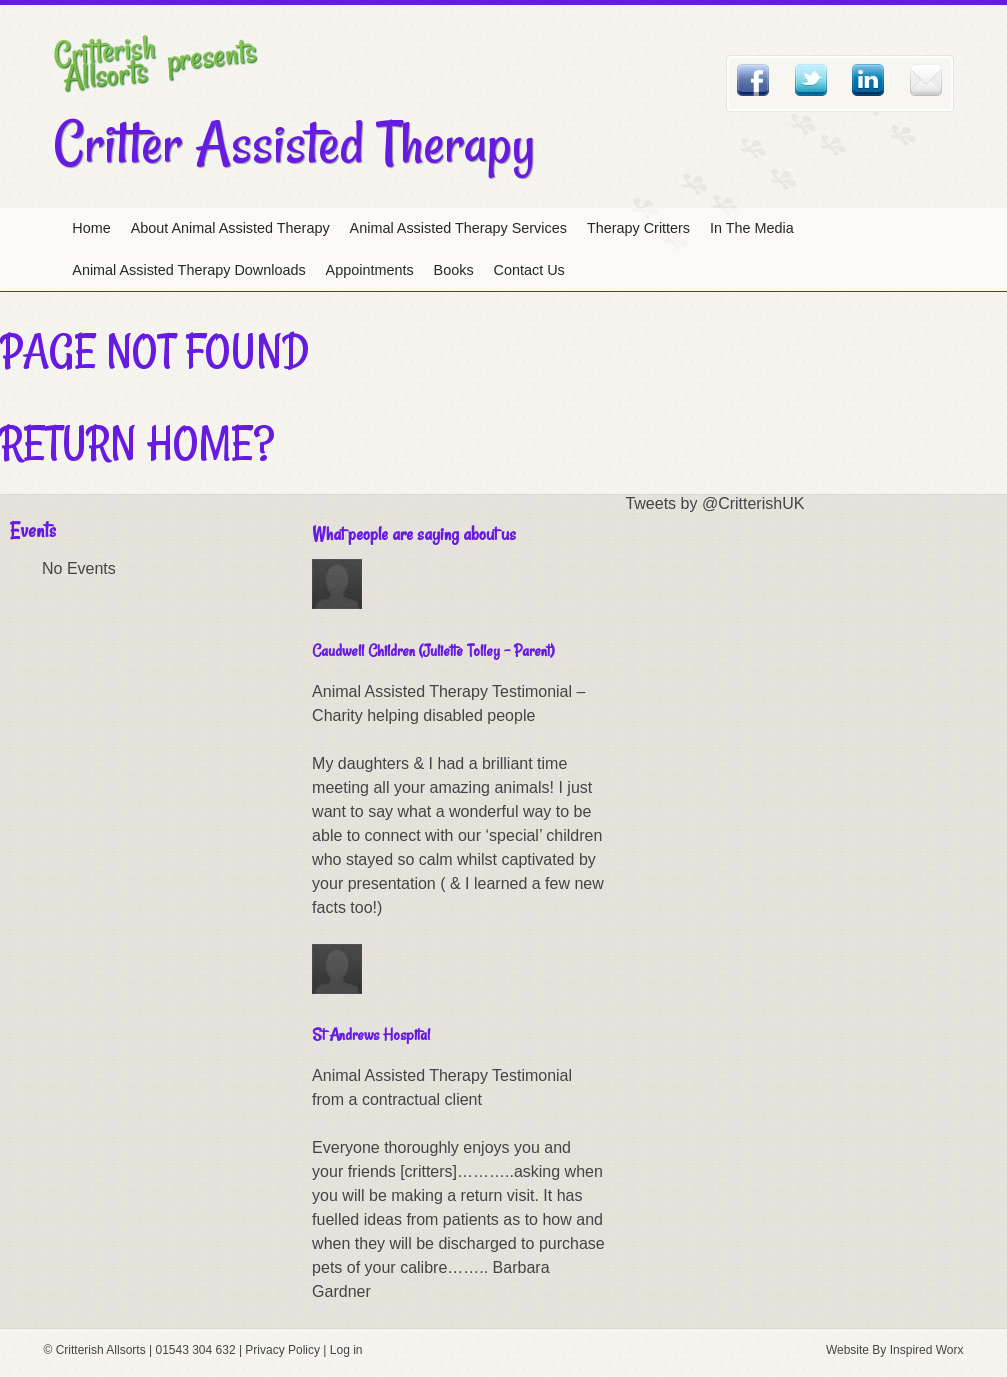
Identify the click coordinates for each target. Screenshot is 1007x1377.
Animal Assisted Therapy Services (458, 228)
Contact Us (529, 270)
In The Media (752, 228)
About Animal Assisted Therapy (230, 228)
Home (91, 228)
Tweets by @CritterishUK (714, 503)
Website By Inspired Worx (895, 1350)
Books (454, 270)
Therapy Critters (638, 228)
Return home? (137, 443)
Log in (346, 1350)
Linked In (868, 80)
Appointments (370, 270)
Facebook (753, 80)
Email (926, 80)
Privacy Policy (282, 1350)
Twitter (811, 80)
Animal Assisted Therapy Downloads (188, 270)
